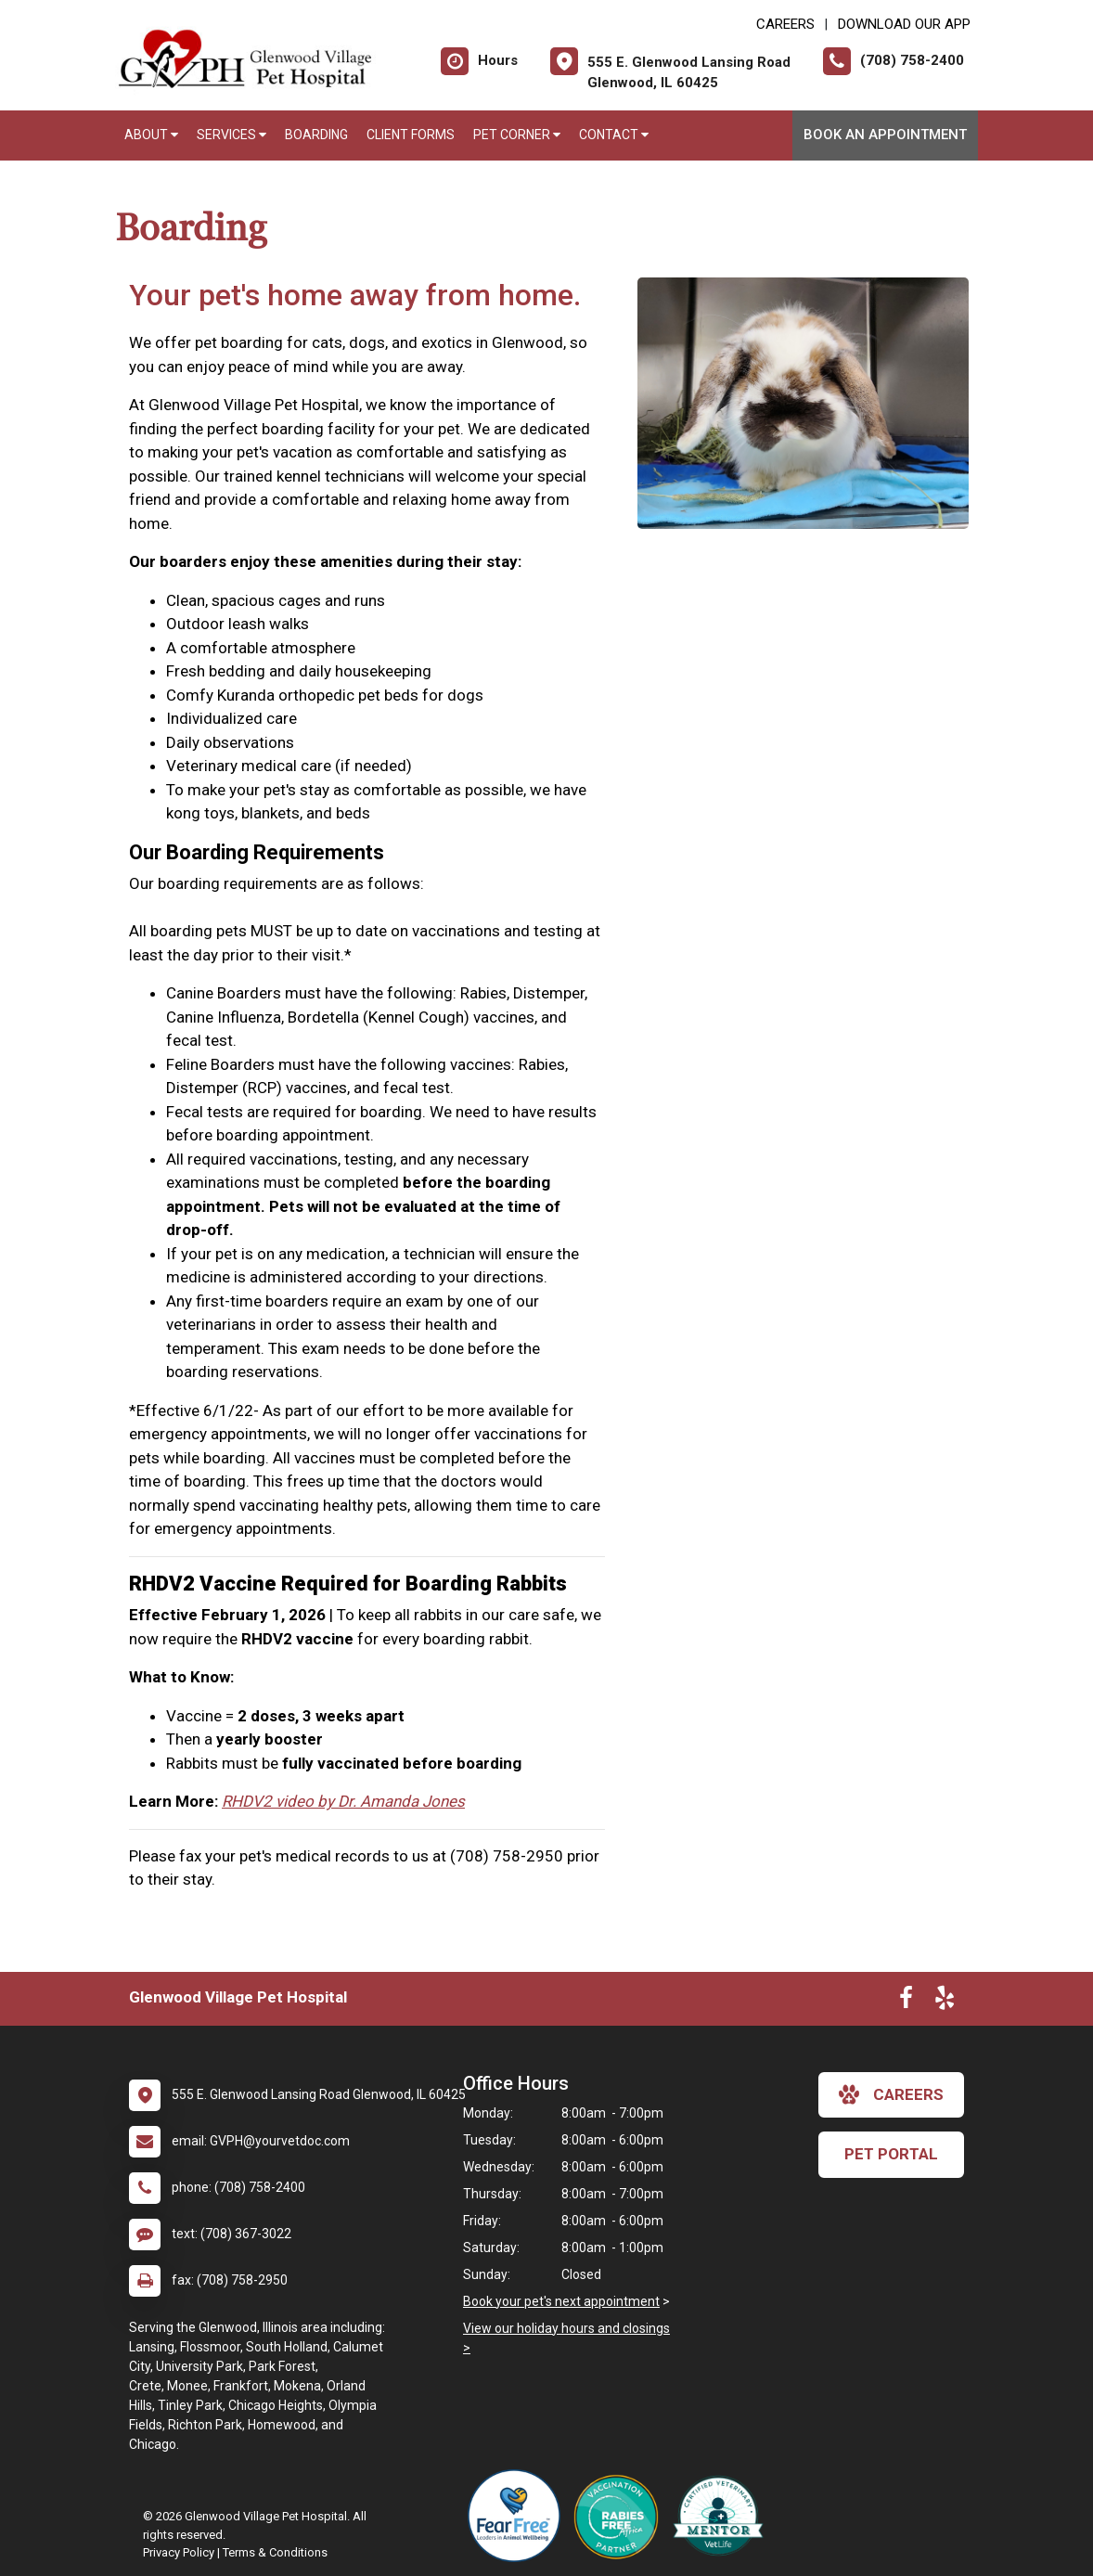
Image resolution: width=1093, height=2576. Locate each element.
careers (891, 2094)
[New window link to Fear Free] (519, 2515)
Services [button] (231, 134)
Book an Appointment (885, 134)
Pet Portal (891, 2154)
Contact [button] (614, 134)
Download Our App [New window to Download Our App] (904, 24)
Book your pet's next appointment (561, 2301)
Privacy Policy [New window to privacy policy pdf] (178, 2552)
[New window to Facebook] (906, 2001)
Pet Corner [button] (516, 134)
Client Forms (410, 134)
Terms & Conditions (275, 2552)
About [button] (151, 134)
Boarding (316, 134)
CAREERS (785, 24)
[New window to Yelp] (944, 2001)
